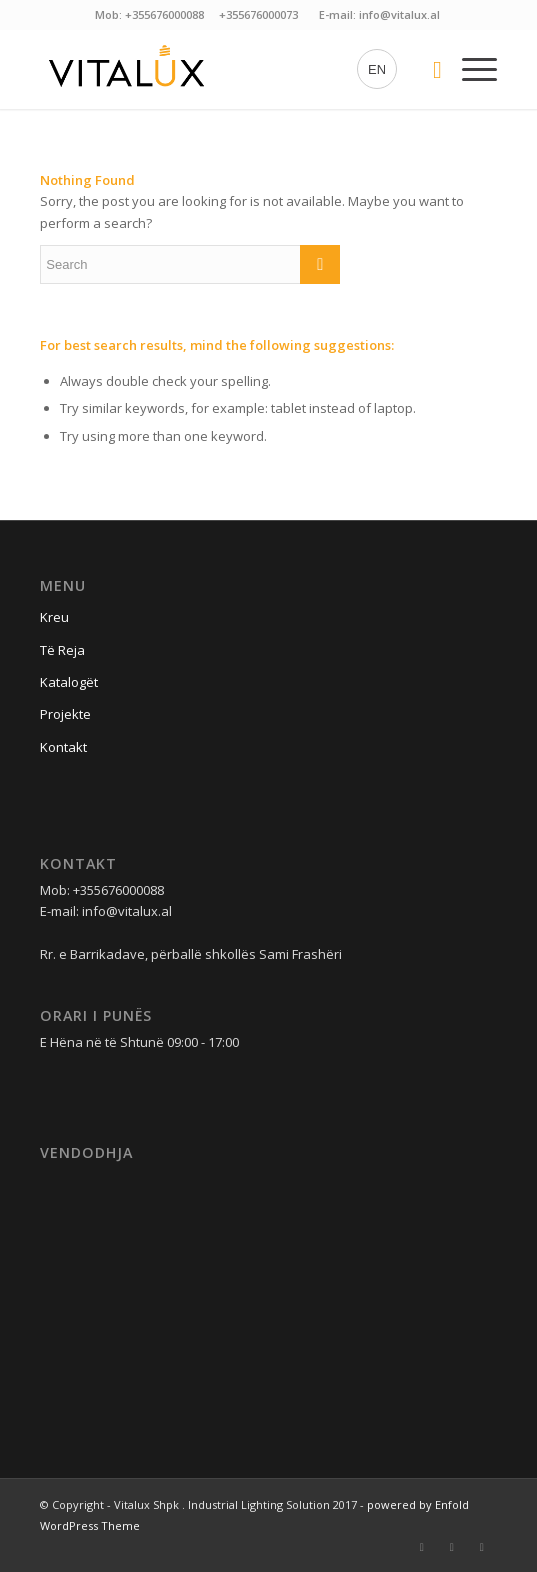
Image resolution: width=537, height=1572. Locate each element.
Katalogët (69, 682)
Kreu (54, 617)
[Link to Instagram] (452, 1547)
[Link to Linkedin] (482, 1547)
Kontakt (63, 747)
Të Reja (62, 650)
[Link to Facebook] (422, 1547)
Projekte (65, 714)
